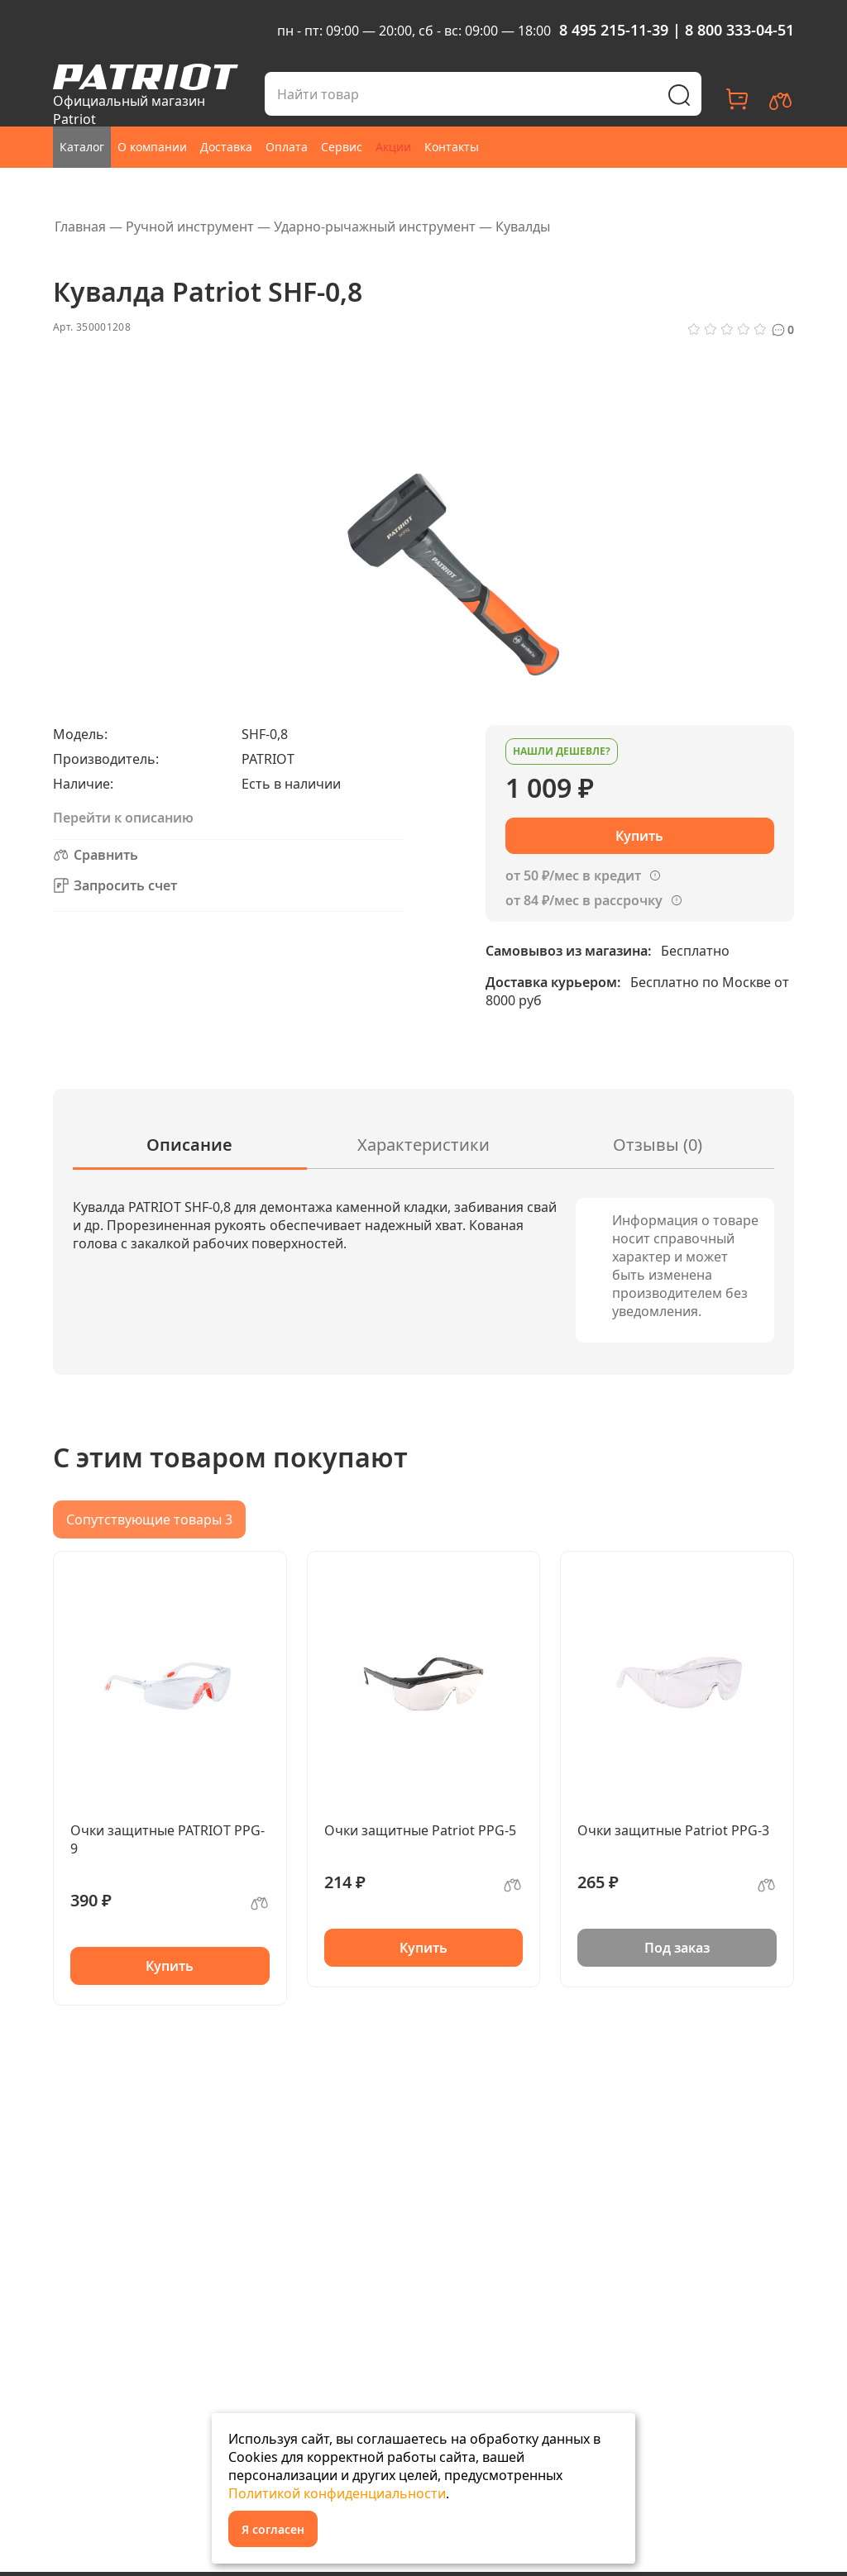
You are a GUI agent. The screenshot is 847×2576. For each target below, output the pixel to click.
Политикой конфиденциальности (337, 2493)
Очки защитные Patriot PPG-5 (420, 1830)
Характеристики (423, 1144)
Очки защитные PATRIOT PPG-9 (167, 1839)
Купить (170, 1966)
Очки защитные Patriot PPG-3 (673, 1830)
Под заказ (677, 1948)
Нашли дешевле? (561, 751)
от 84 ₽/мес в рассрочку (584, 900)
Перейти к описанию (123, 817)
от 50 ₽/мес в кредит (573, 875)
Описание (189, 1144)
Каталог (82, 147)
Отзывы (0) (657, 1144)
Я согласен (273, 2529)
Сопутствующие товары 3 (149, 1519)
